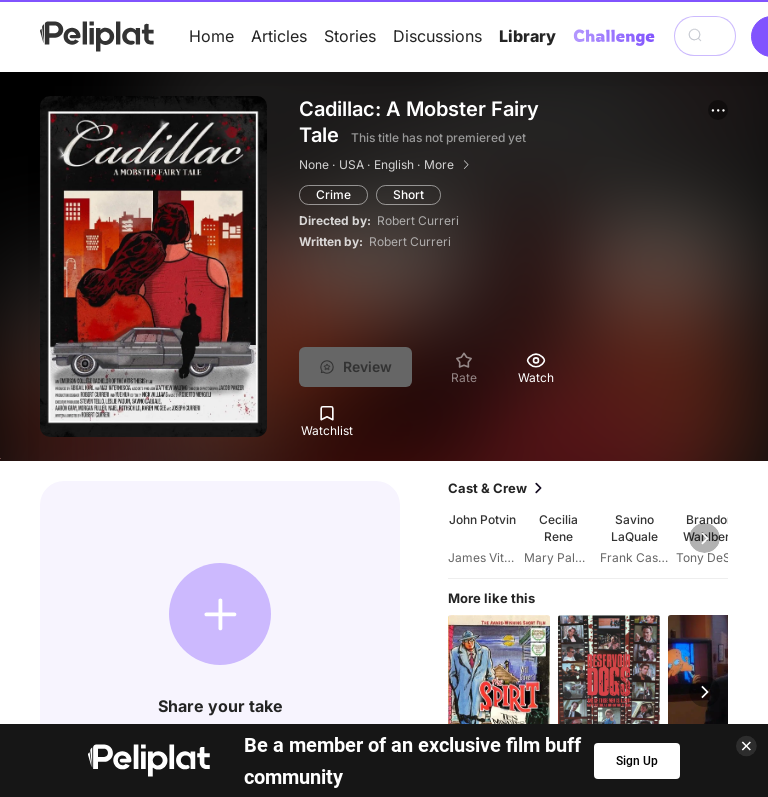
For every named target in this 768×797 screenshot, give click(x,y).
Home (211, 36)
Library (527, 36)
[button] (718, 110)
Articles (279, 36)
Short (408, 194)
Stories (350, 36)
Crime (333, 194)
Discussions (437, 36)
